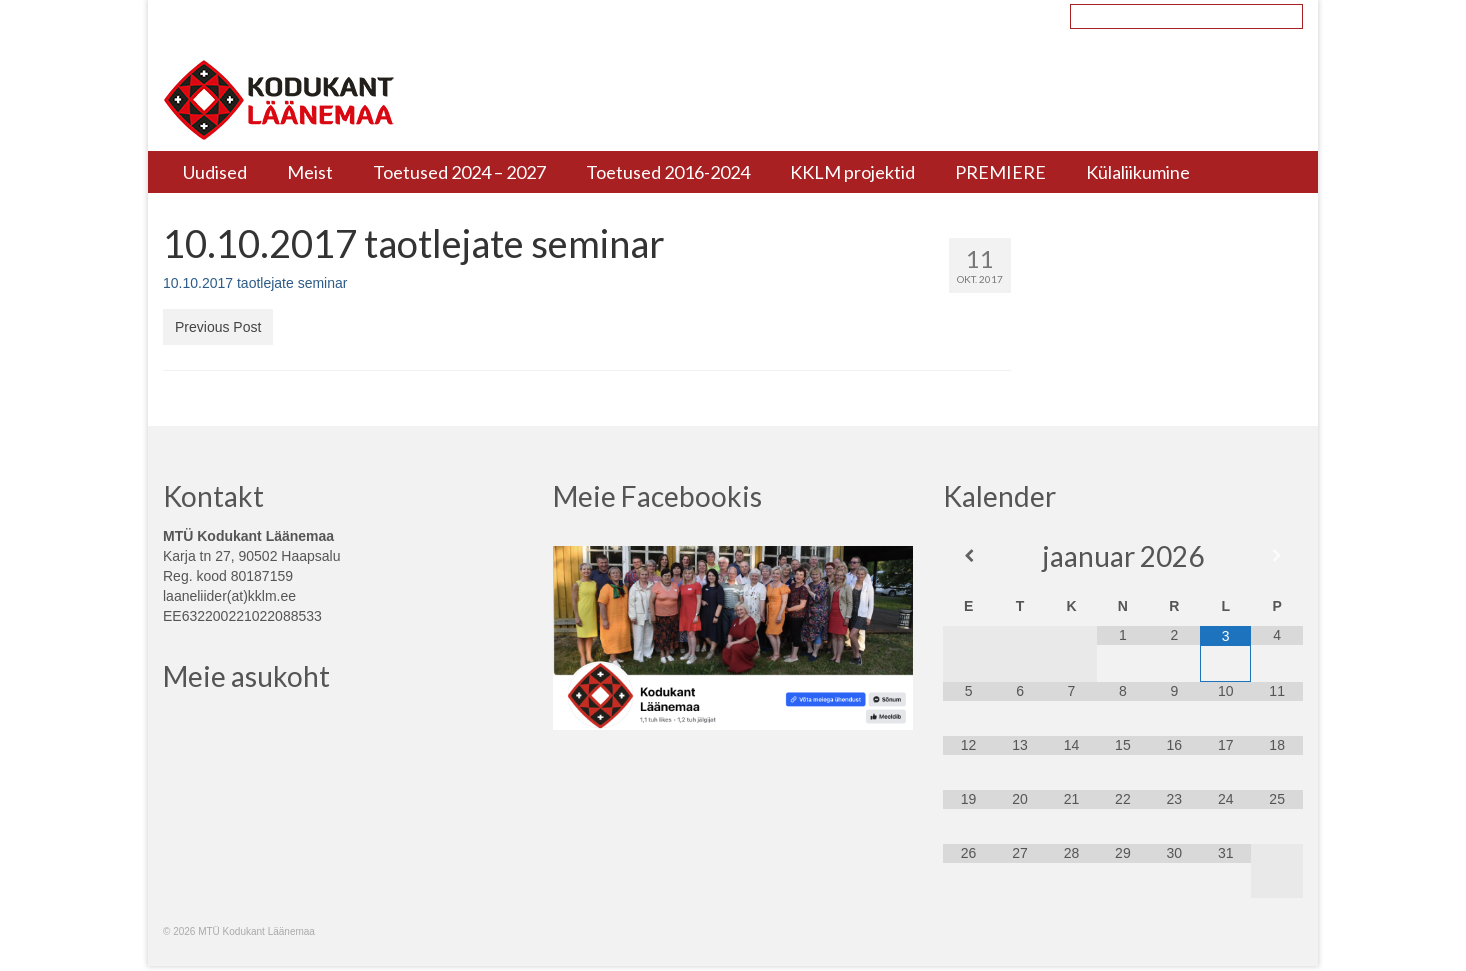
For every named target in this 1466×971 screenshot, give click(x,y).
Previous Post (218, 327)
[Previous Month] (968, 556)
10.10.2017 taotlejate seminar (255, 283)
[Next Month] (1276, 556)
